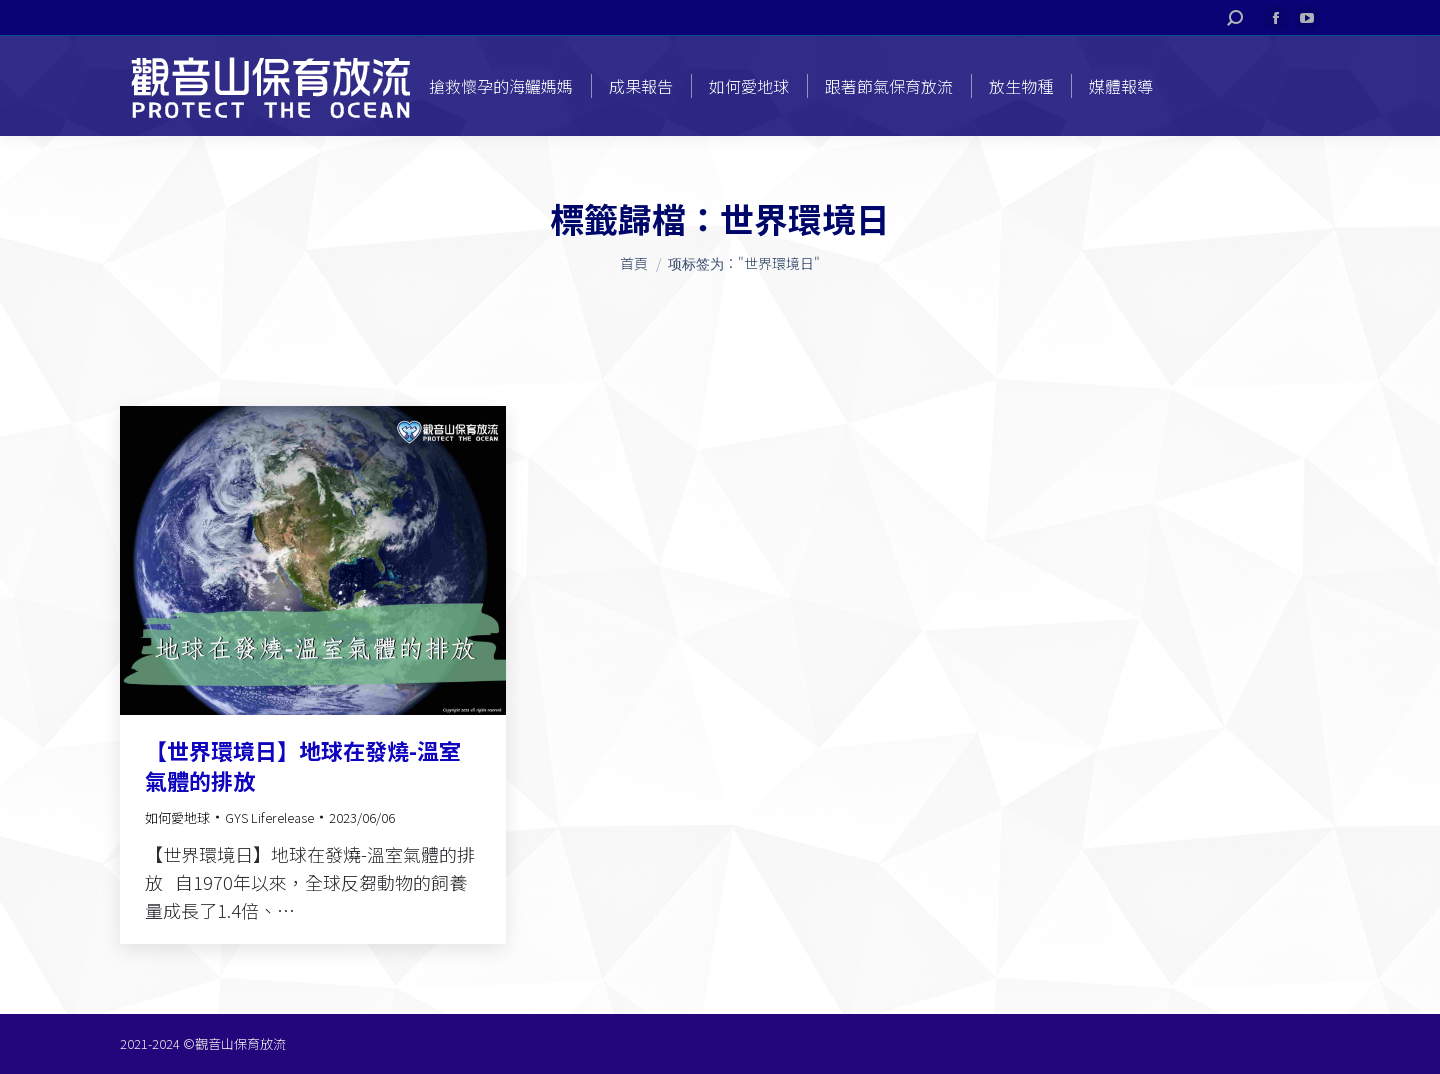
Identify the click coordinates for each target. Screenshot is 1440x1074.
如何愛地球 (177, 817)
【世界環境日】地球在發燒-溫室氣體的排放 (303, 765)
